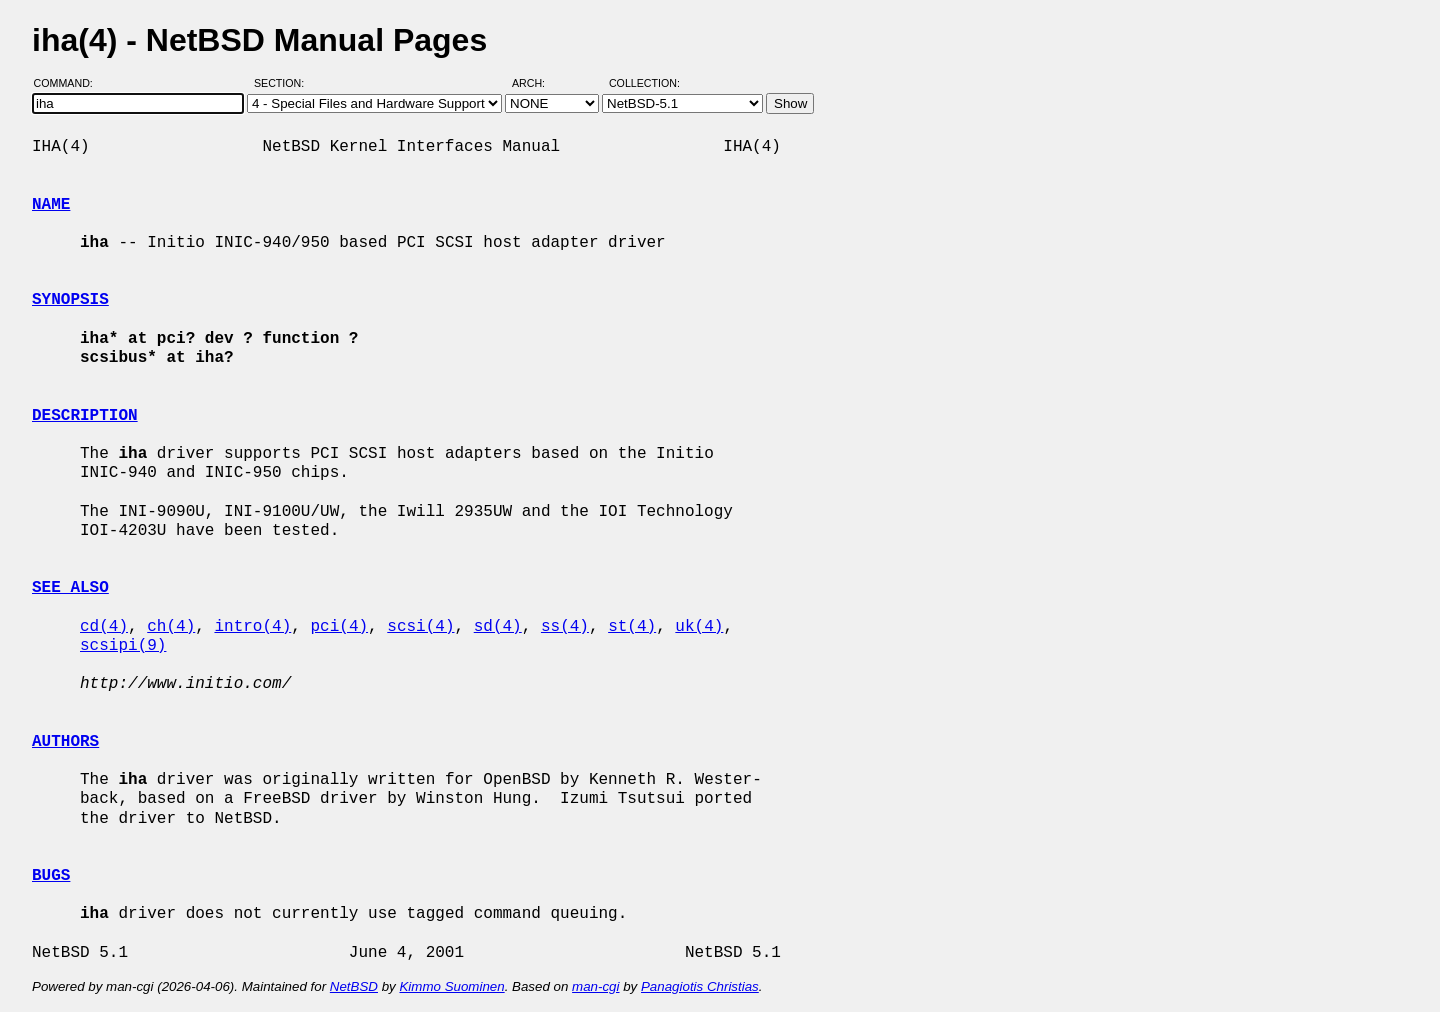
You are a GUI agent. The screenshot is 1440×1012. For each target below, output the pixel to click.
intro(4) (252, 627)
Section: (283, 83)
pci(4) (339, 627)
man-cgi (595, 986)
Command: (69, 83)
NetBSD (354, 986)
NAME (51, 205)
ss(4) (565, 627)
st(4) (632, 627)
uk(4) (699, 627)
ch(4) (171, 627)
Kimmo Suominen (451, 986)
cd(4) (104, 627)
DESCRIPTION (85, 416)
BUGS (51, 876)
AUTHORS (65, 742)
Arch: (537, 83)
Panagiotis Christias (700, 986)
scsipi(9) (123, 646)
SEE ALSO (70, 588)
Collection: (644, 83)
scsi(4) (420, 627)
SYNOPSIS (70, 300)
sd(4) (498, 627)
